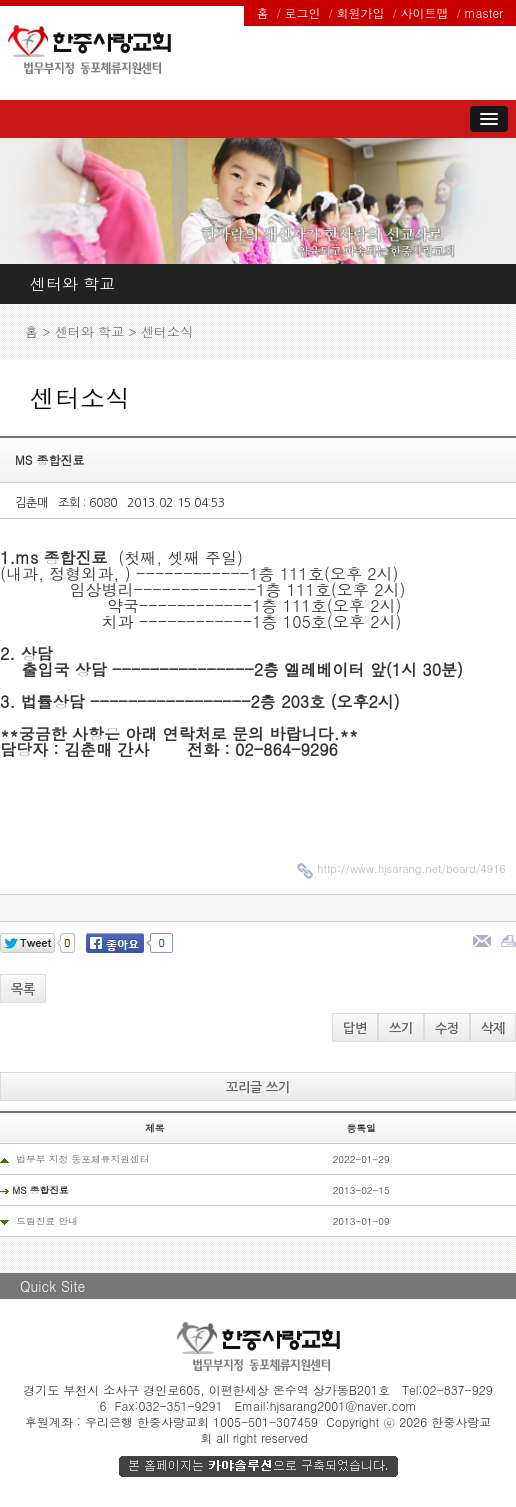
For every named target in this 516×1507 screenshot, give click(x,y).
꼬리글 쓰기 (258, 1087)
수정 (447, 1028)
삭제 (493, 1028)
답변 (355, 1028)
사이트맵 (425, 12)
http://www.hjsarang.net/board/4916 (411, 868)
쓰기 (401, 1028)
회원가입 (361, 12)
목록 (23, 989)
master (484, 12)
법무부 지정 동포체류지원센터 (82, 1159)
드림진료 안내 (47, 1221)
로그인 (303, 12)
